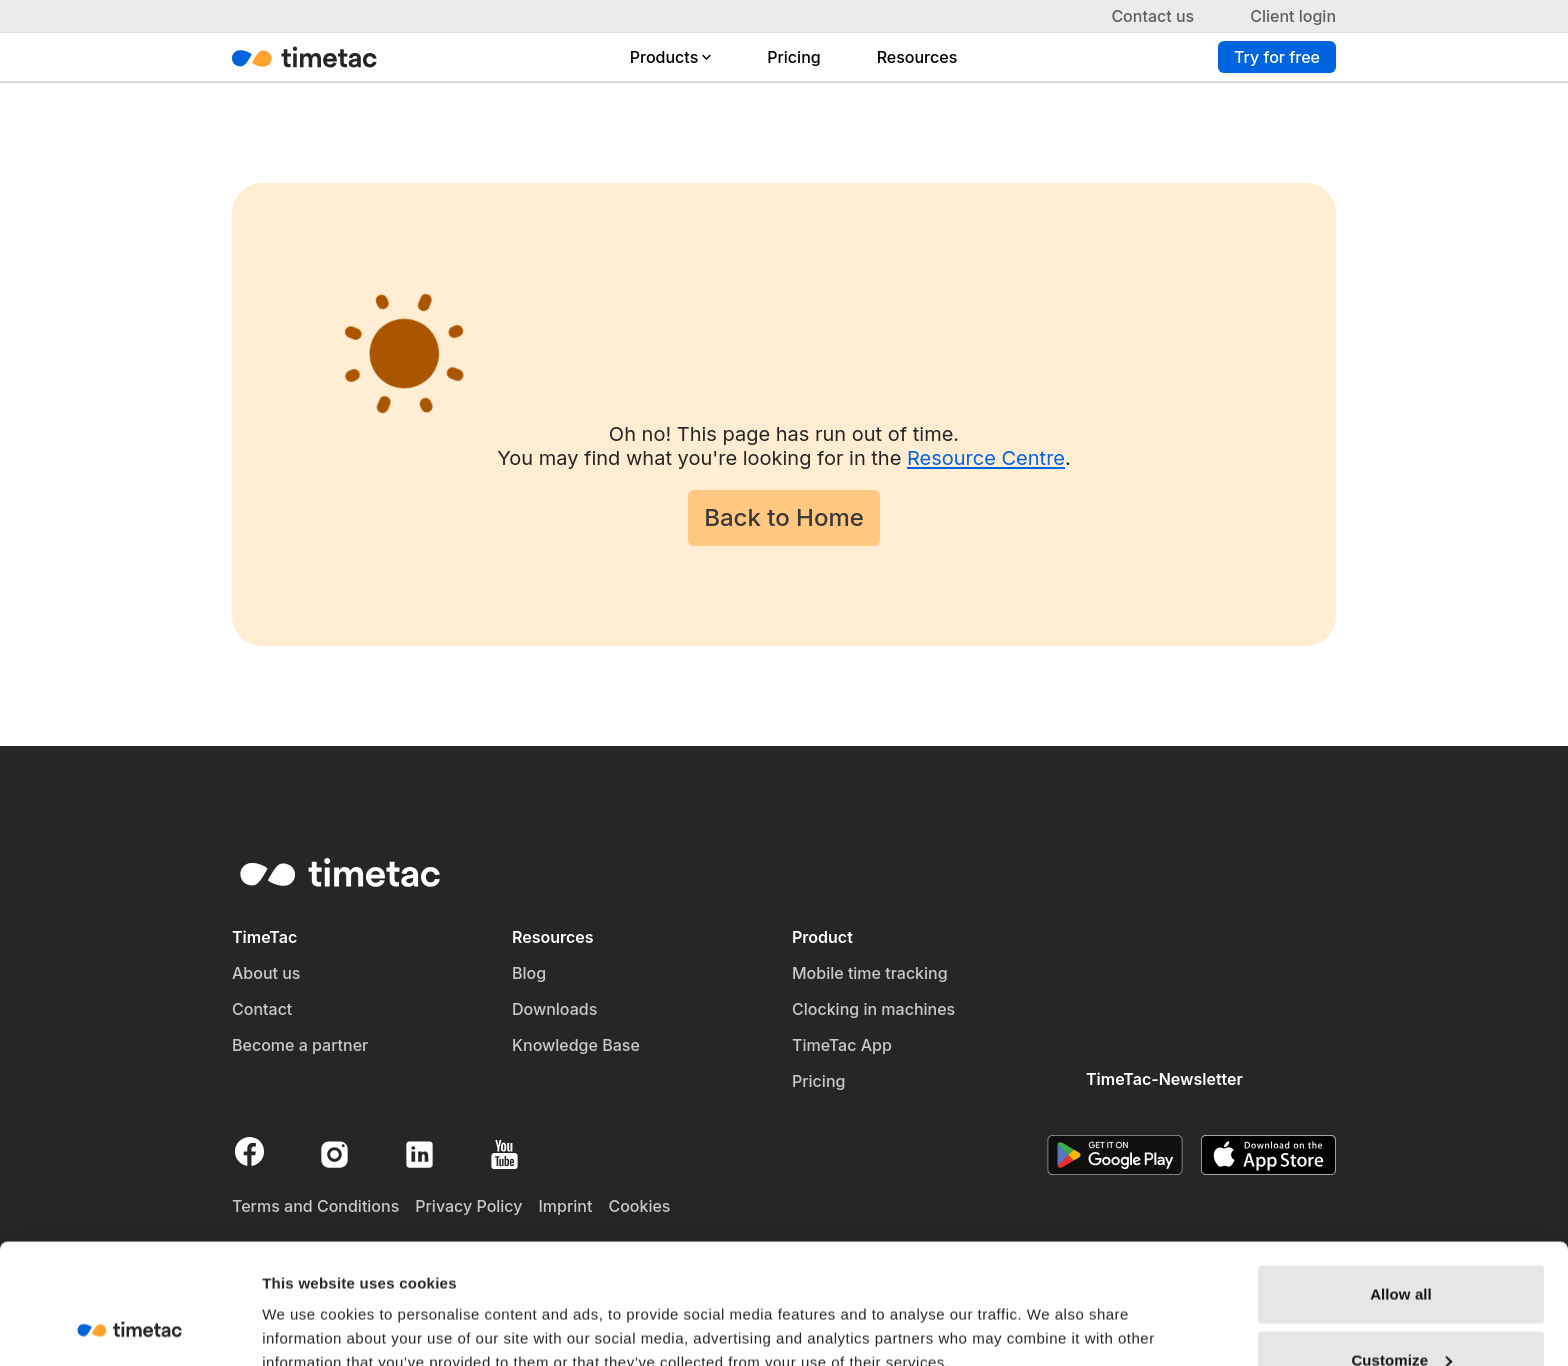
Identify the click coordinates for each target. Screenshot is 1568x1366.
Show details (308, 1304)
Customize (1401, 1247)
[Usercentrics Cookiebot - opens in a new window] (129, 1327)
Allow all (1401, 1181)
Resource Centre (986, 458)
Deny (1400, 1312)
